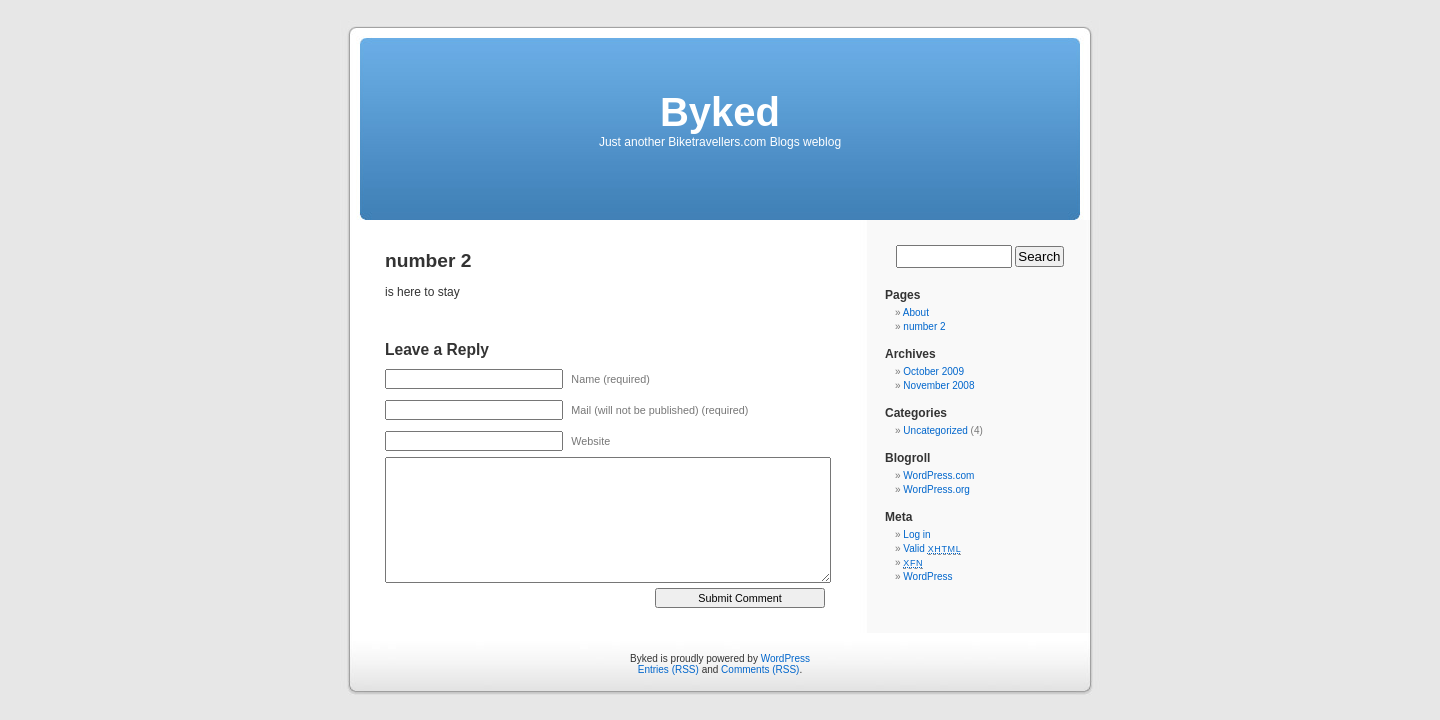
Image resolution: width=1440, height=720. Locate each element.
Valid (932, 548)
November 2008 (938, 385)
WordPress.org (936, 489)
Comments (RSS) (760, 669)
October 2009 (933, 371)
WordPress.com (938, 475)
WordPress (927, 576)
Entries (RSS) (668, 669)
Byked (720, 112)
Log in (916, 534)
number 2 (924, 326)
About (916, 312)
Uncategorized (935, 430)
